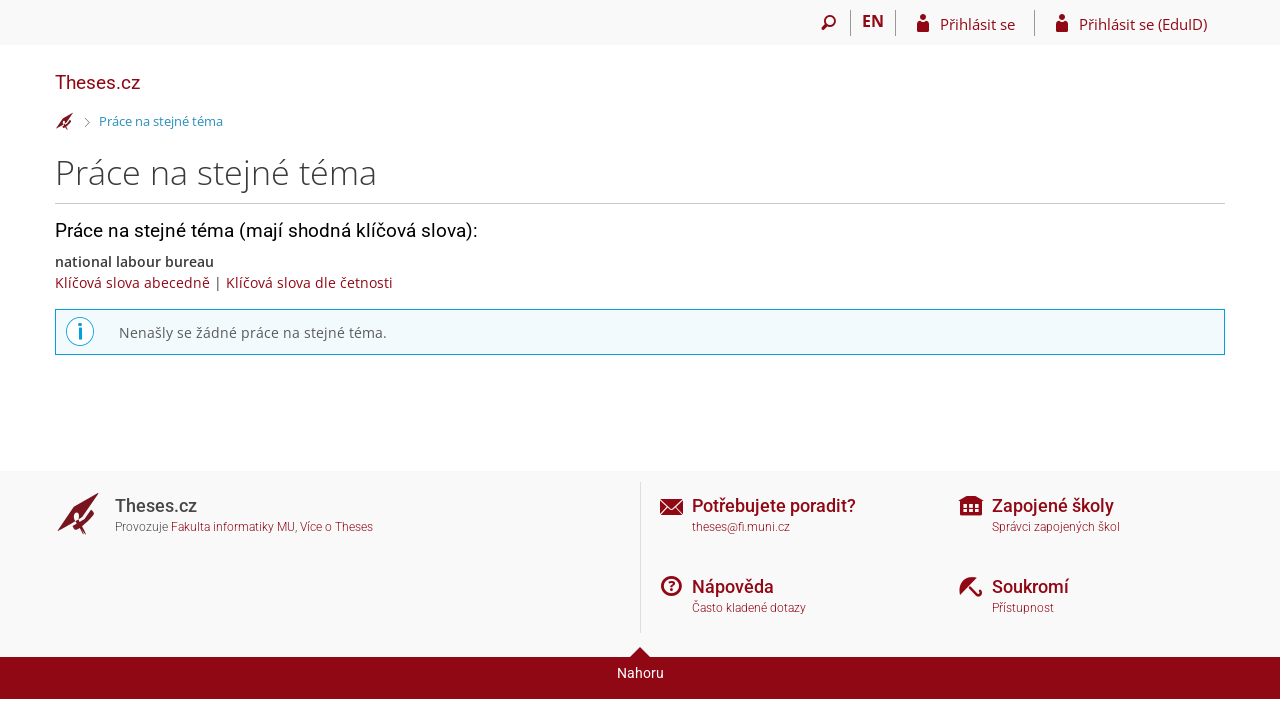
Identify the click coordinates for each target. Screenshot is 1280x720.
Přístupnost (1023, 608)
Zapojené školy (1053, 505)
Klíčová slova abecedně (132, 282)
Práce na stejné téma (161, 121)
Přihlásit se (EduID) (1143, 24)
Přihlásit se (977, 24)
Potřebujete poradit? (774, 505)
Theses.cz (97, 82)
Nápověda (733, 586)
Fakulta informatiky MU (233, 527)
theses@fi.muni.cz (741, 527)
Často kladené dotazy (749, 608)
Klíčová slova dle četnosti (309, 282)
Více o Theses (336, 527)
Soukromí (1030, 586)
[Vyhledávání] (828, 23)
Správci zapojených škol (1056, 527)
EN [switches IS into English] (873, 21)
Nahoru (640, 673)
